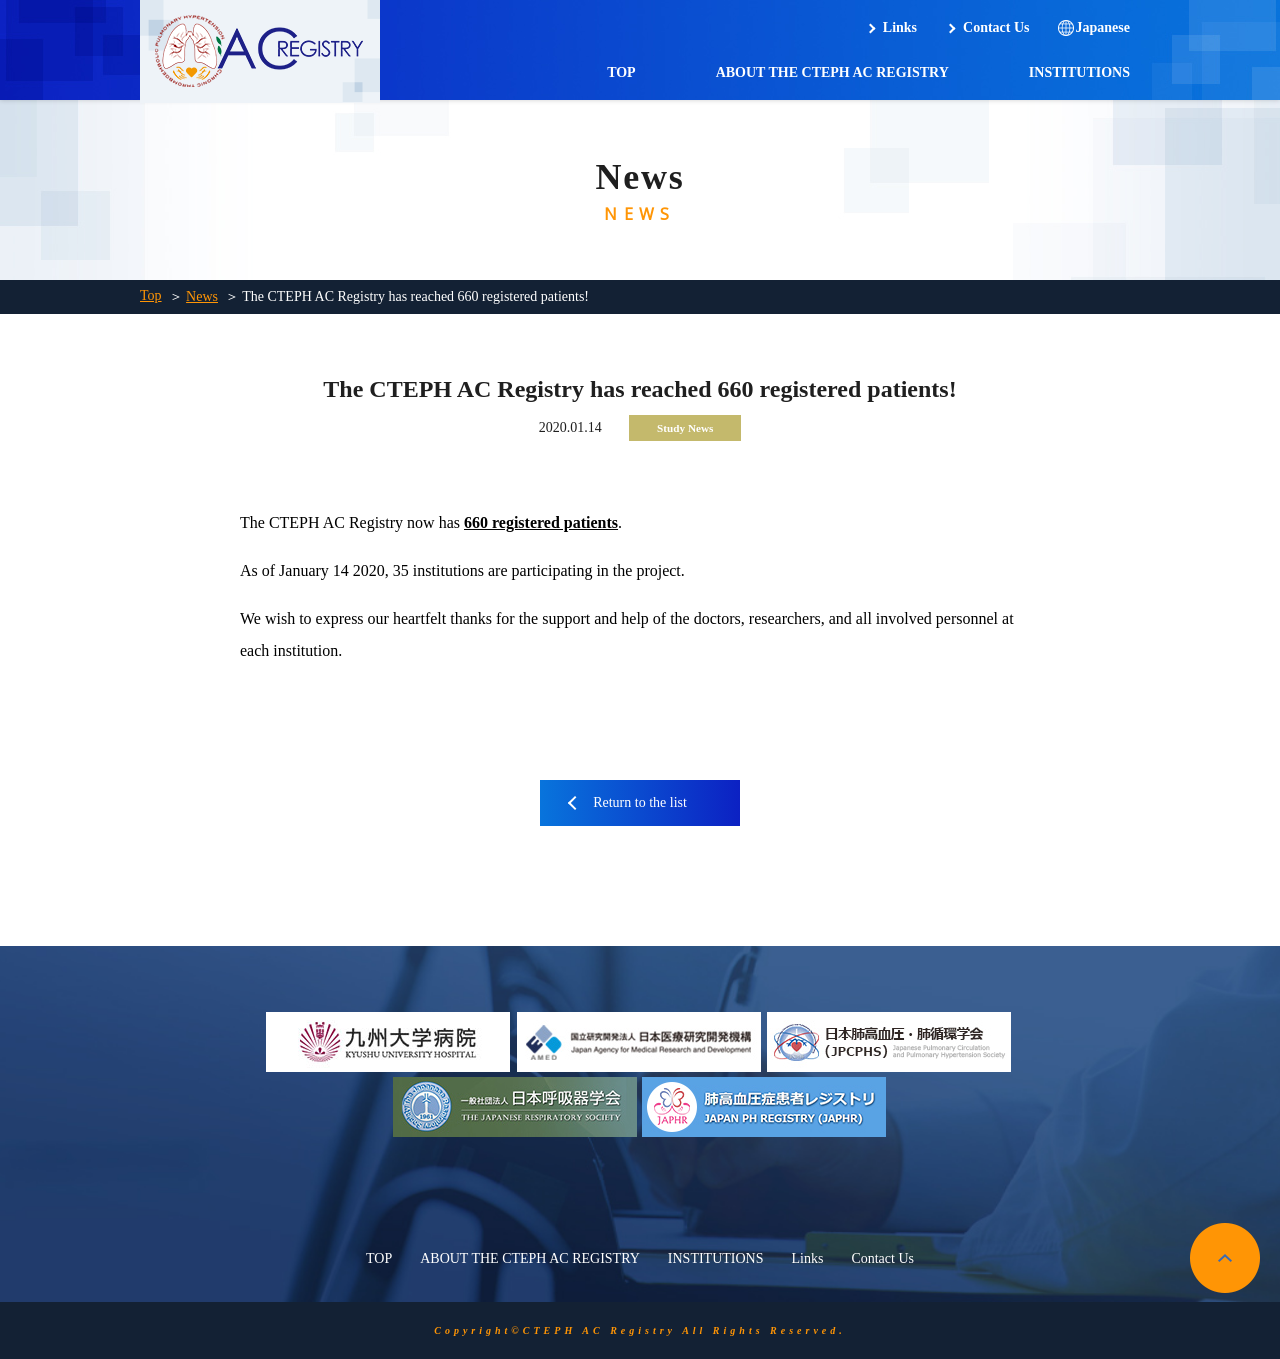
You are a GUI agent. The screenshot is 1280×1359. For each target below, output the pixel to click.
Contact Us (996, 27)
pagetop (1225, 1258)
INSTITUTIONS (1079, 72)
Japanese (1103, 27)
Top (151, 295)
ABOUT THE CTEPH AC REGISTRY (832, 72)
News (202, 296)
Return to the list (640, 802)
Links (900, 27)
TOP (621, 72)
